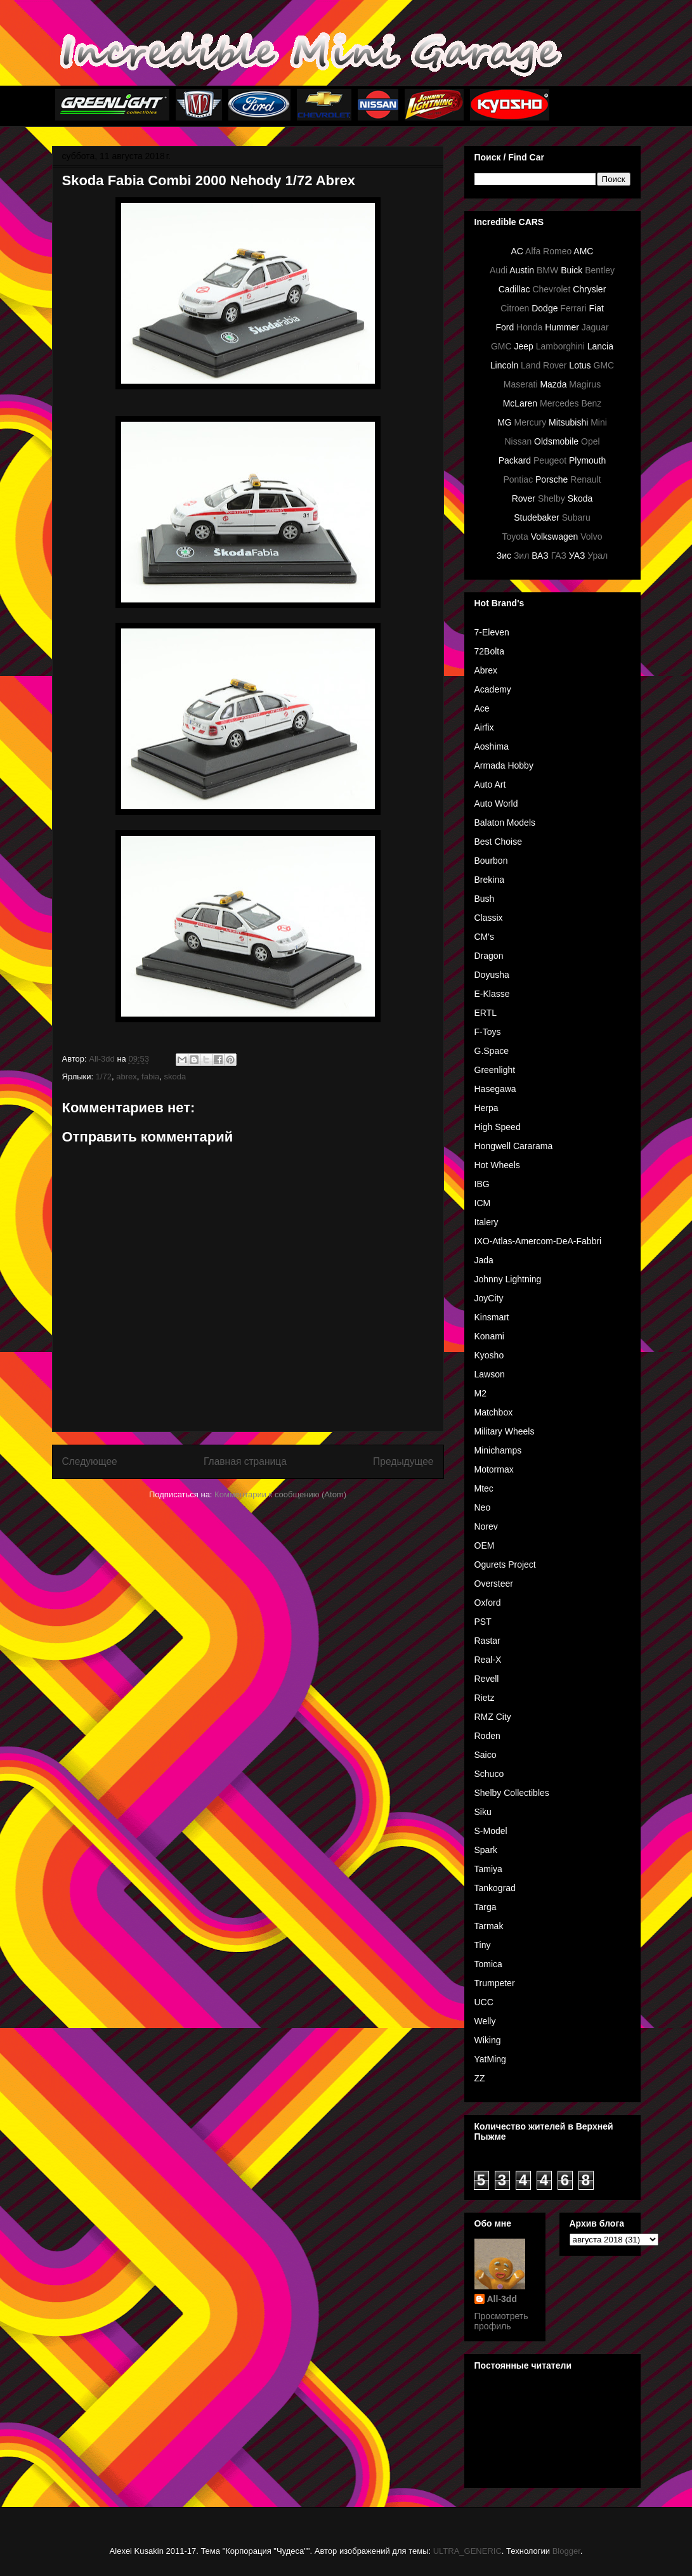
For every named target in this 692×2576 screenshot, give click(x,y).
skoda (175, 1076)
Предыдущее (403, 1461)
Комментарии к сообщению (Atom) (280, 1494)
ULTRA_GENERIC (467, 2551)
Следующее (89, 1461)
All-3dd (502, 2299)
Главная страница (245, 1461)
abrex (126, 1076)
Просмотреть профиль (501, 2321)
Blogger (566, 2551)
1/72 (104, 1076)
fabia (150, 1076)
